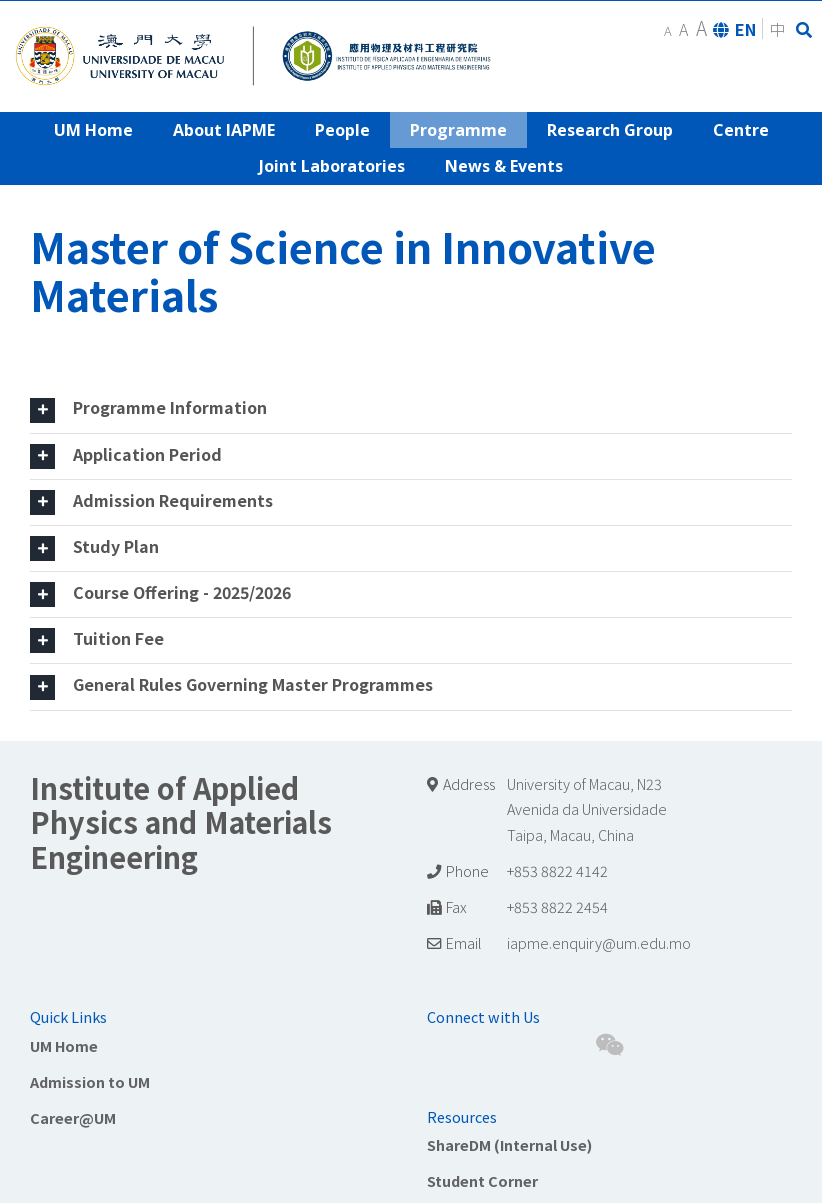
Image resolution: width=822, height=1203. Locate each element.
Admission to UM (90, 1081)
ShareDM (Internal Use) (509, 1144)
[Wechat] (609, 1045)
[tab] (411, 409)
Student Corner (482, 1180)
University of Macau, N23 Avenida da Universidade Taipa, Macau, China (587, 809)
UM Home (64, 1045)
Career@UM (73, 1117)
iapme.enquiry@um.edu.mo (599, 942)
